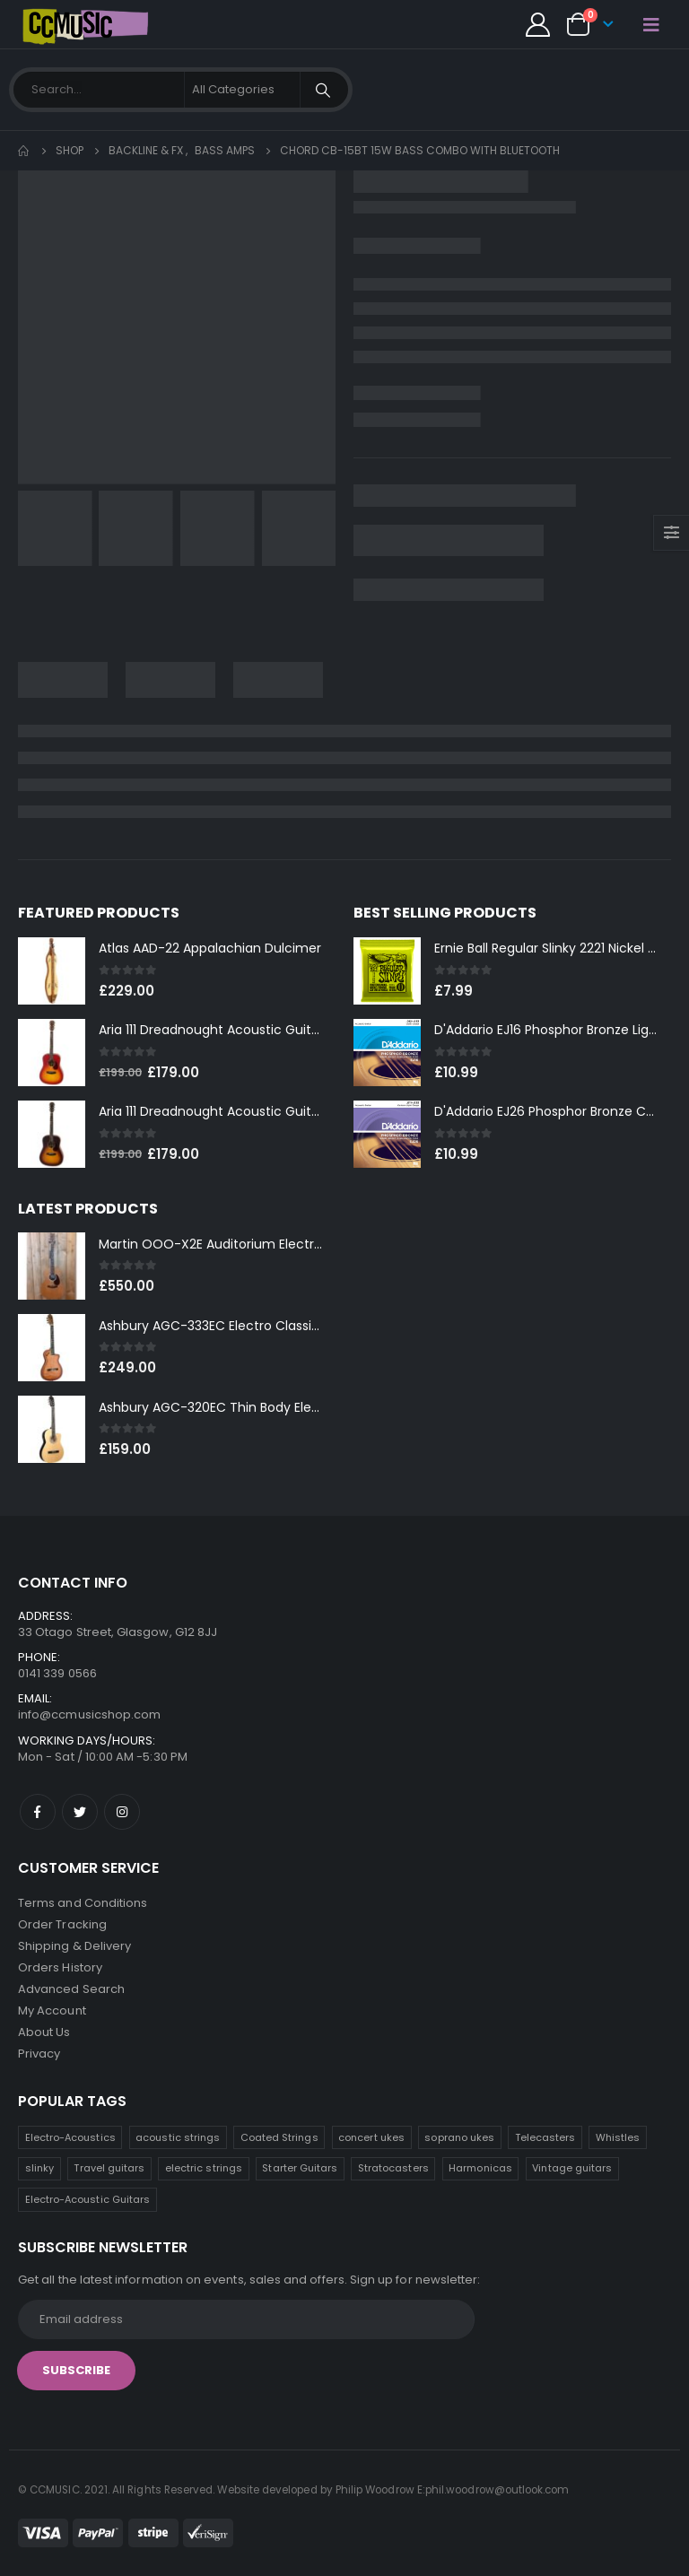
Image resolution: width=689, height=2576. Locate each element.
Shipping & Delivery (74, 1945)
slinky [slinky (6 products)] (39, 2168)
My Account (52, 2010)
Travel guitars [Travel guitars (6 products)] (109, 2168)
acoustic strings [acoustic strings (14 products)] (177, 2137)
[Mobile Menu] (651, 24)
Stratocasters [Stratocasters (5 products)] (393, 2168)
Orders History (60, 1967)
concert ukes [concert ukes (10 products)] (371, 2137)
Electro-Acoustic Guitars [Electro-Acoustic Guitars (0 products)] (88, 2199)
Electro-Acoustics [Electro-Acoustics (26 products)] (70, 2137)
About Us (44, 2032)
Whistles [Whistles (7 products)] (618, 2137)
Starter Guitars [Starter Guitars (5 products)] (299, 2168)
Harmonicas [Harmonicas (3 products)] (480, 2168)
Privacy (39, 2053)
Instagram (122, 1812)
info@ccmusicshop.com (89, 1714)
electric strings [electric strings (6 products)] (203, 2168)
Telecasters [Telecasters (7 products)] (545, 2137)
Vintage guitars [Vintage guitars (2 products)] (572, 2168)
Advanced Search (71, 1988)
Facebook (38, 1812)
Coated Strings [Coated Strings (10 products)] (279, 2137)
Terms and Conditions (82, 1902)
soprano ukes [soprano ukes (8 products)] (459, 2137)
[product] (51, 971)
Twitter (80, 1812)
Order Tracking (62, 1924)
